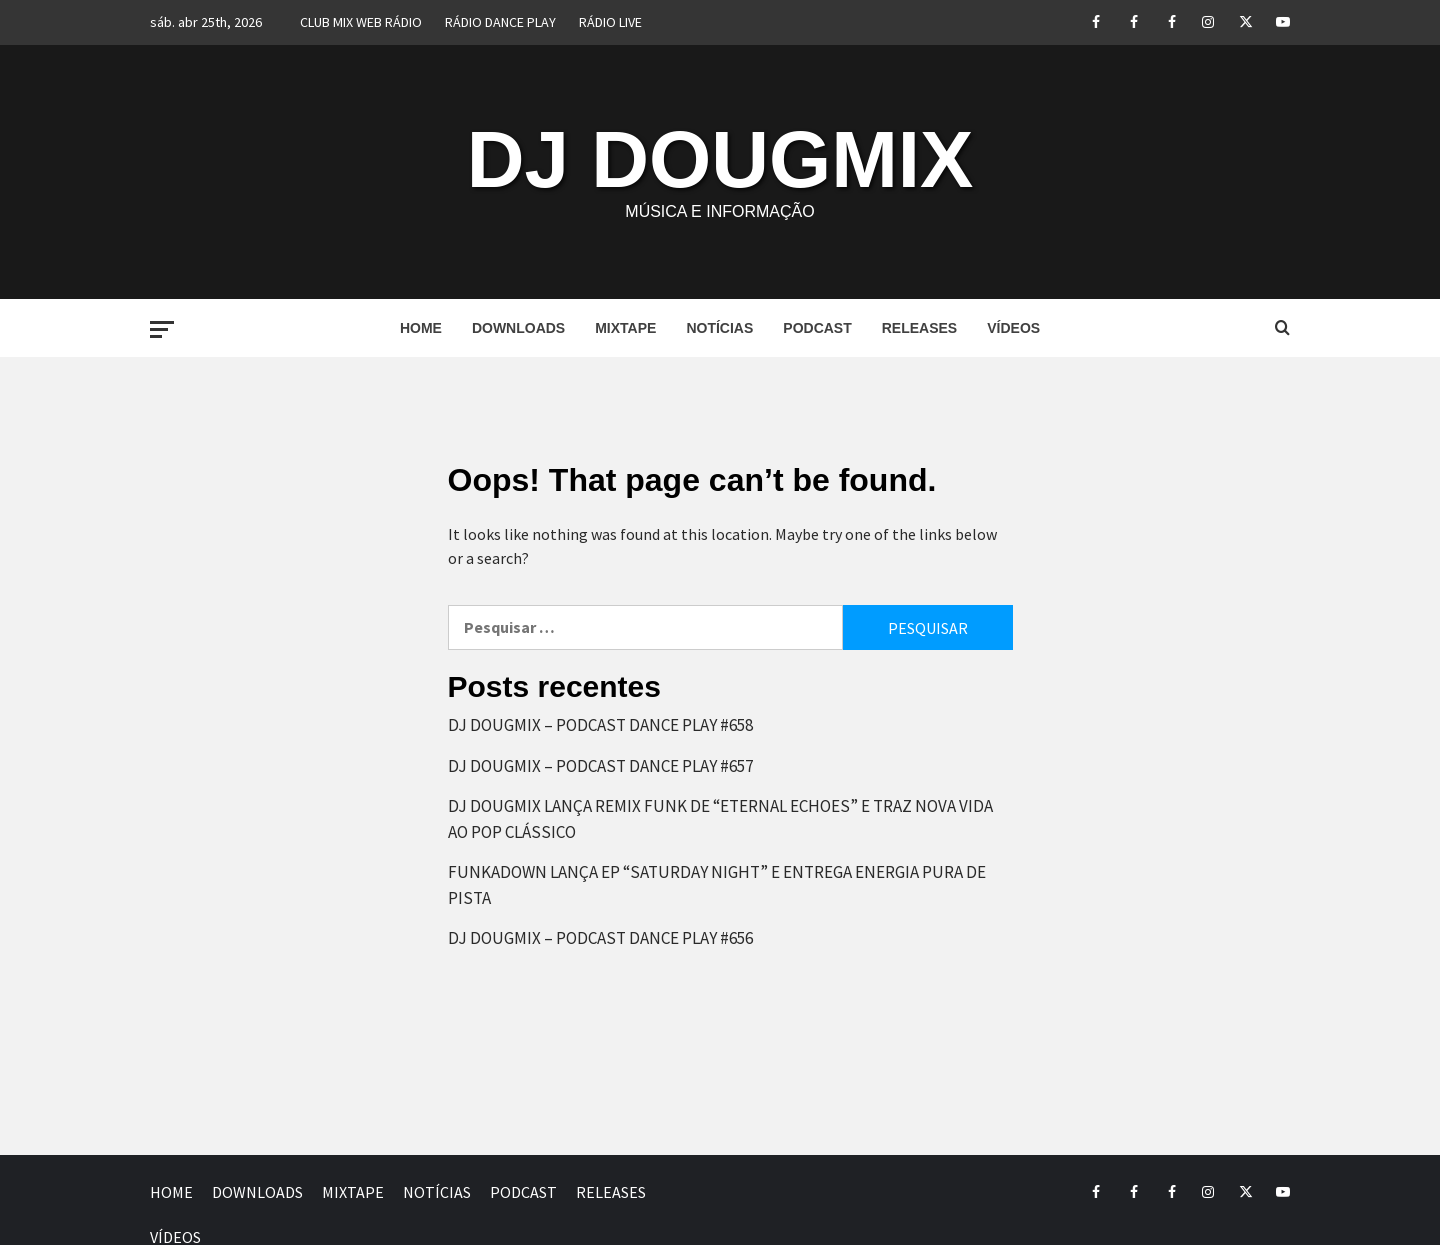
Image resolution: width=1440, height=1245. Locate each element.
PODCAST (817, 328)
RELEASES (919, 328)
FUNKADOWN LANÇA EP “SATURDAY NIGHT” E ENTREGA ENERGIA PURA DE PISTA (717, 885)
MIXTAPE (625, 328)
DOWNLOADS (518, 328)
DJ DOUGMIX (720, 159)
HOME (421, 328)
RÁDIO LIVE (610, 22)
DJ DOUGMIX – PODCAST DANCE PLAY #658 (600, 725)
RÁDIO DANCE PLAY (500, 22)
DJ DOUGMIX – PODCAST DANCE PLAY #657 (600, 766)
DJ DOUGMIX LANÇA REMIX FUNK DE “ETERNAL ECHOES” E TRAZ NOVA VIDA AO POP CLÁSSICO (720, 819)
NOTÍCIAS (719, 328)
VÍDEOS (1013, 328)
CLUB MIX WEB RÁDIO (361, 22)
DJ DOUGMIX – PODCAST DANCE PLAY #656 (600, 938)
